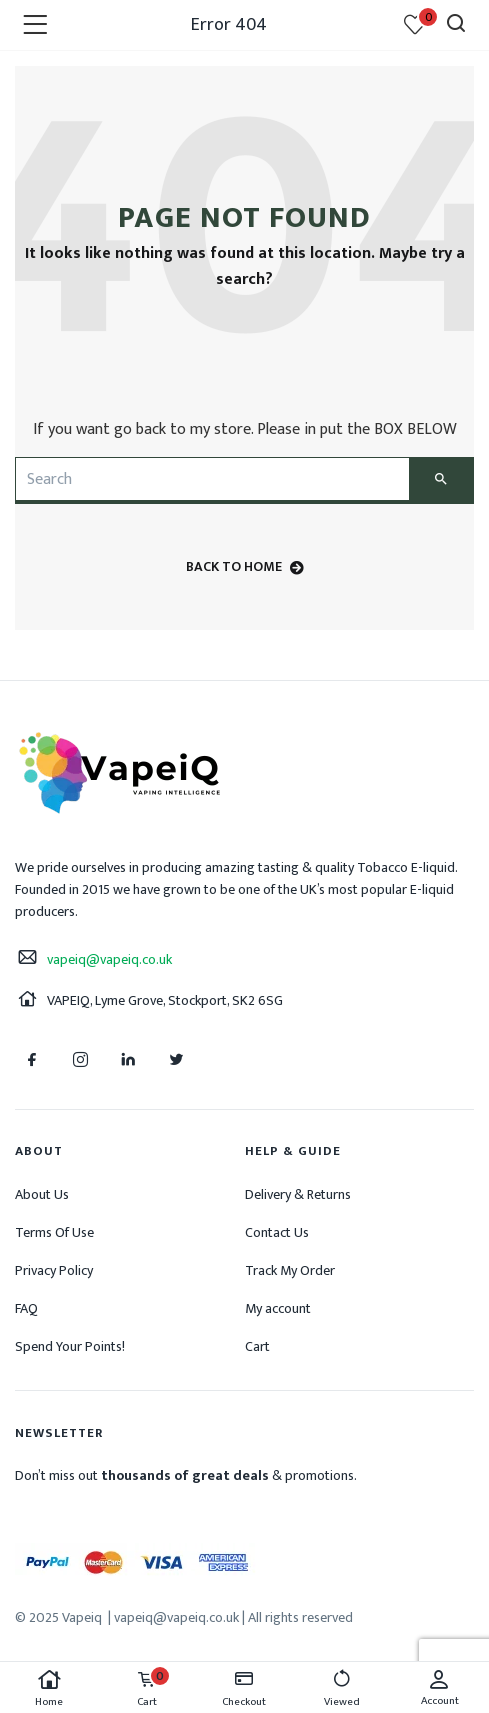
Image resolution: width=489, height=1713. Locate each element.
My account (278, 1308)
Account (440, 1689)
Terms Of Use (54, 1232)
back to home (245, 566)
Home (49, 1689)
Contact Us (277, 1232)
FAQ (26, 1308)
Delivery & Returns (298, 1194)
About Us (42, 1194)
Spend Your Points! (70, 1346)
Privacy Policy (54, 1270)
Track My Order (290, 1270)
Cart (257, 1346)
